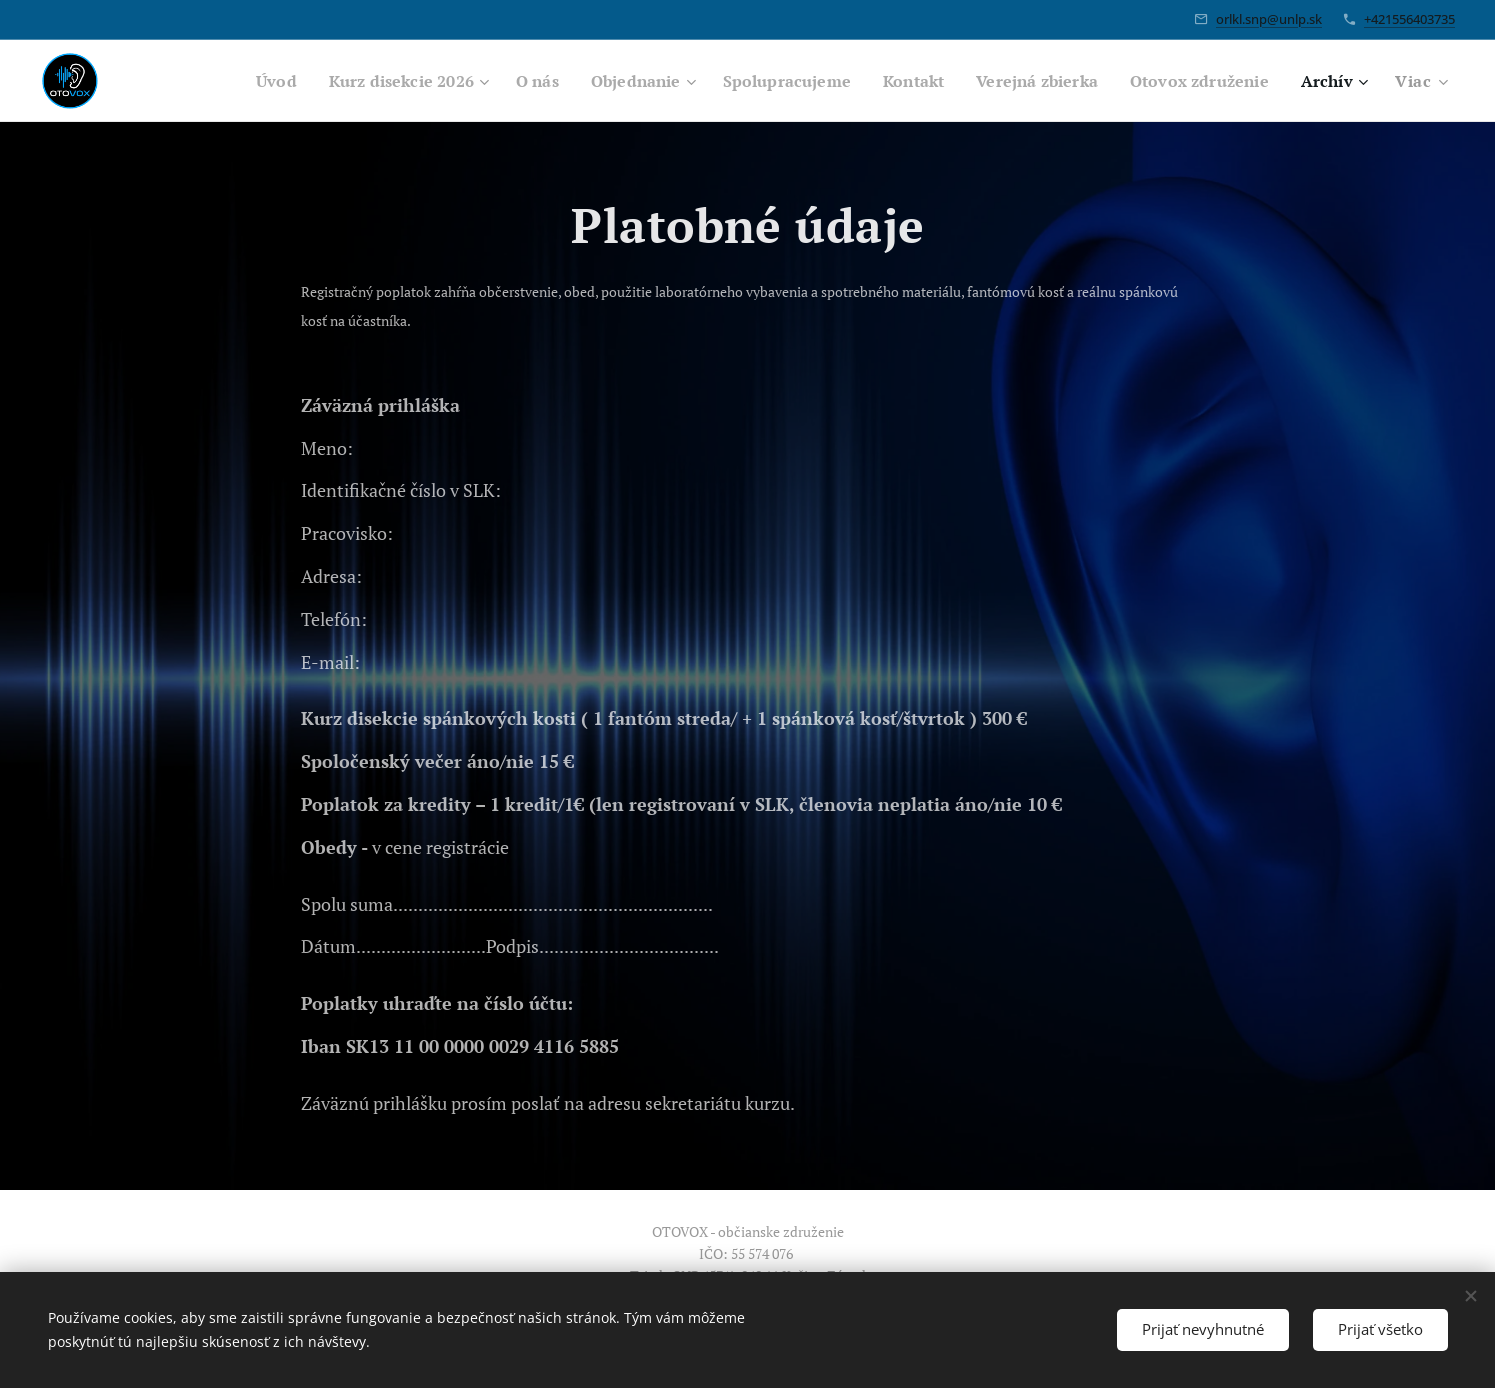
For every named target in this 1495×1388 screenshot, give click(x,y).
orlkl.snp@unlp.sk (1269, 19)
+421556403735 (1409, 19)
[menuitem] (224, 81)
